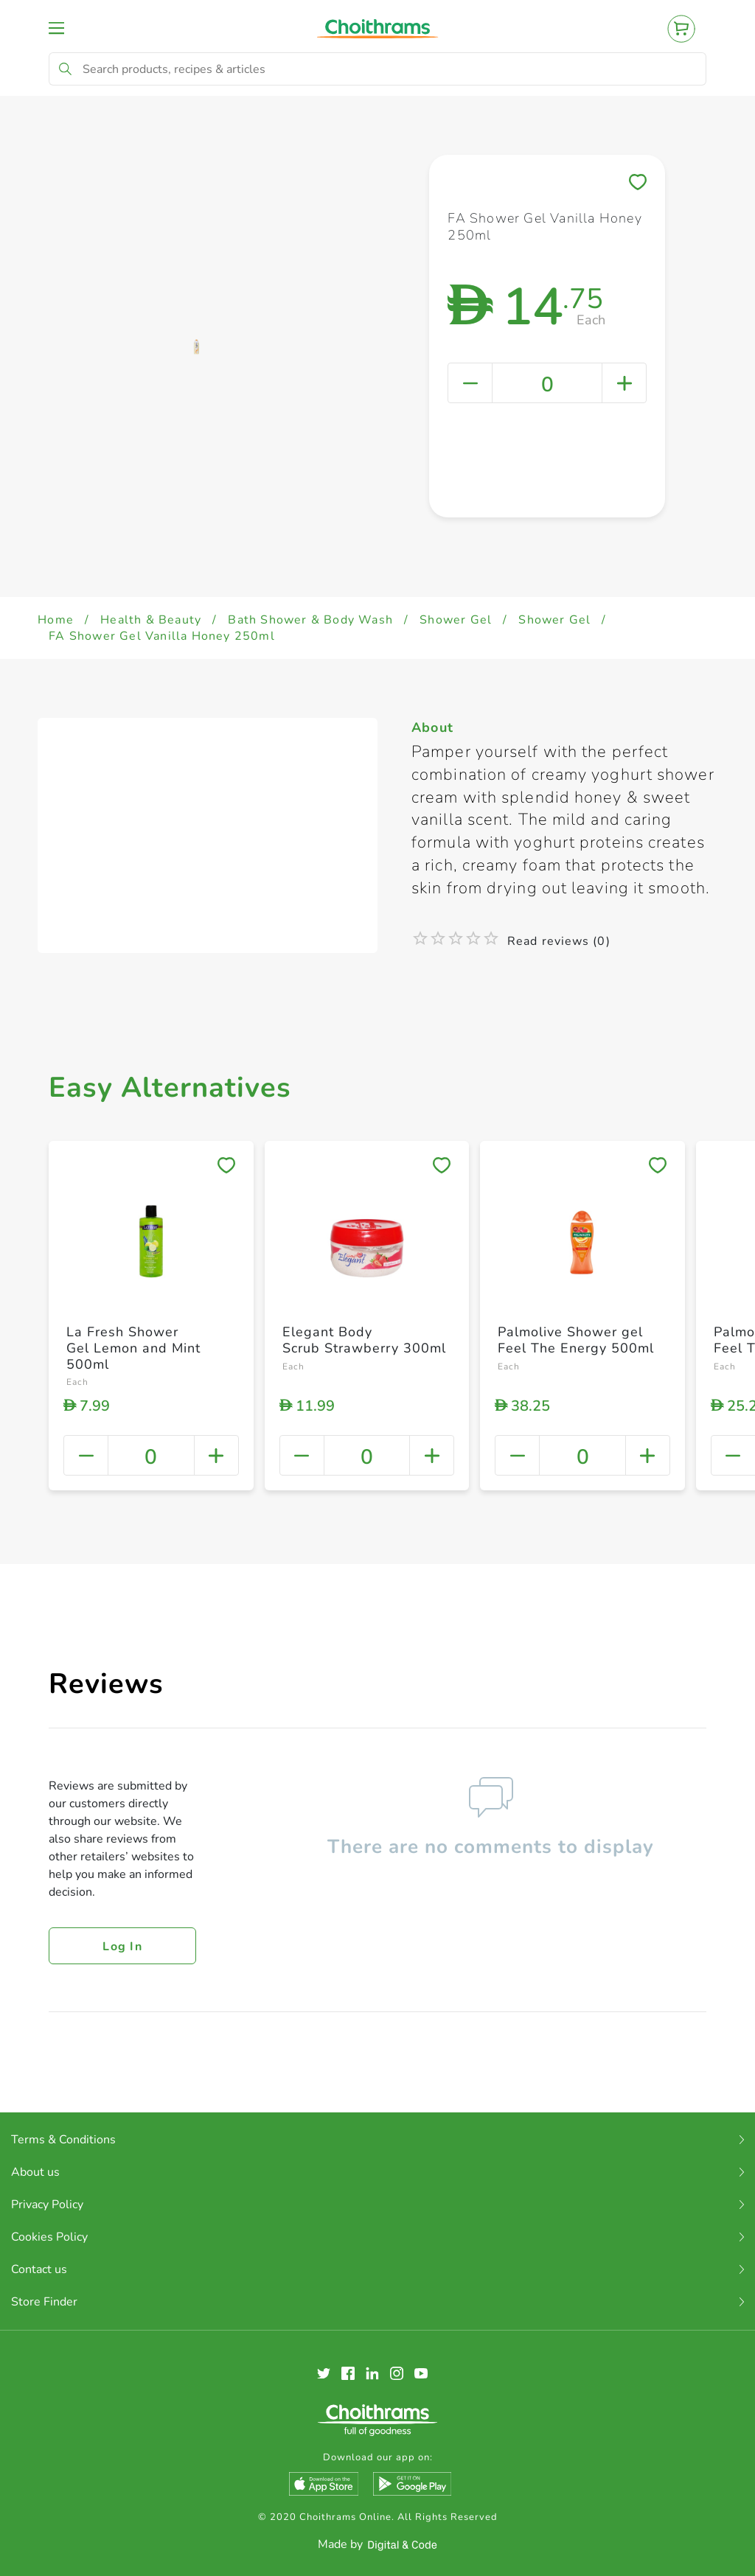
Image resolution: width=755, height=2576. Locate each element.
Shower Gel (456, 620)
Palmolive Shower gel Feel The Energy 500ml (576, 1340)
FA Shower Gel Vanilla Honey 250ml (162, 636)
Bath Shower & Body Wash (310, 620)
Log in (122, 1946)
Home (56, 620)
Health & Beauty (150, 620)
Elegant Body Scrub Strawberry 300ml (364, 1340)
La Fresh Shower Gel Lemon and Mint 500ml (133, 1347)
